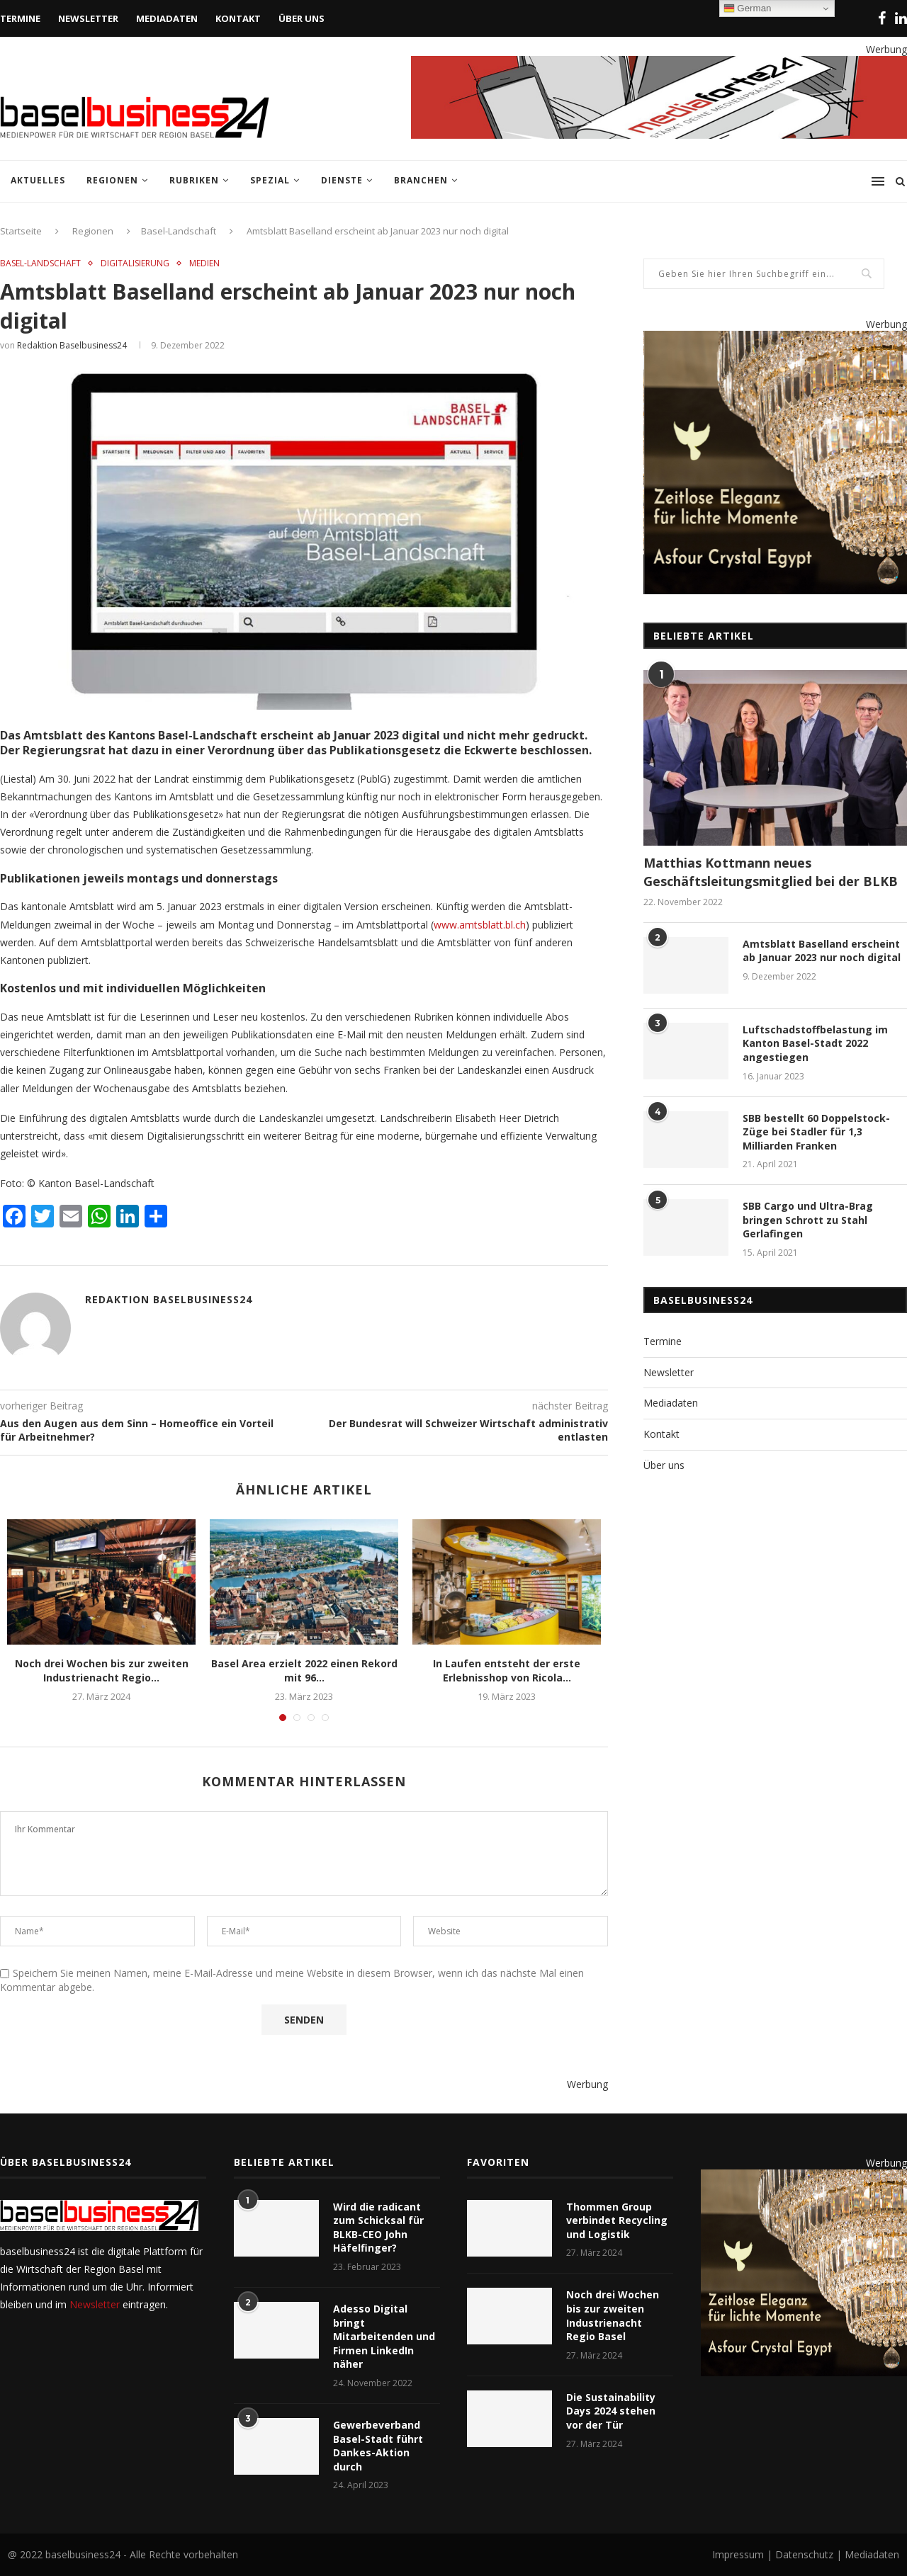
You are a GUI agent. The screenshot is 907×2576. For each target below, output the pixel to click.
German (747, 8)
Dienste (342, 180)
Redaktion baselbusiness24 (72, 345)
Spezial (270, 180)
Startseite (21, 231)
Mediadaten (167, 18)
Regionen (112, 180)
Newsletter (88, 18)
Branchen (421, 180)
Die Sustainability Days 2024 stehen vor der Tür (610, 2411)
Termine (20, 18)
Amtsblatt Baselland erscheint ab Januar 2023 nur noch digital (822, 951)
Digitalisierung (135, 263)
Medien (204, 263)
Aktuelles (38, 180)
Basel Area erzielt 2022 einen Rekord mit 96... (304, 1670)
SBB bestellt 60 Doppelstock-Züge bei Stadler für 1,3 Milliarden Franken (816, 1131)
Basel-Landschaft (178, 231)
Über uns (301, 18)
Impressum (739, 2554)
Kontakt (238, 18)
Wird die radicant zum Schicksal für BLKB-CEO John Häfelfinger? (378, 2227)
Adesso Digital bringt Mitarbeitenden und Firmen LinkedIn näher (384, 2336)
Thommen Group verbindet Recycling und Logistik (616, 2220)
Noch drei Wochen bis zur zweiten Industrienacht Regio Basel (612, 2315)
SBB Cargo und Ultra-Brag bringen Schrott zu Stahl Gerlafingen (808, 1219)
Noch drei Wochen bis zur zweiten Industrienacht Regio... (101, 1670)
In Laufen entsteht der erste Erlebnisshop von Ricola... (506, 1670)
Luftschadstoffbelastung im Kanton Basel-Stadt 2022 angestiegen (815, 1043)
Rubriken (194, 180)
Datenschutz (804, 2554)
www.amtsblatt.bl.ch (480, 924)
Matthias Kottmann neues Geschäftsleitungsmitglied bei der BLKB (770, 871)
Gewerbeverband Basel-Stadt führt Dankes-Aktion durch (378, 2445)
